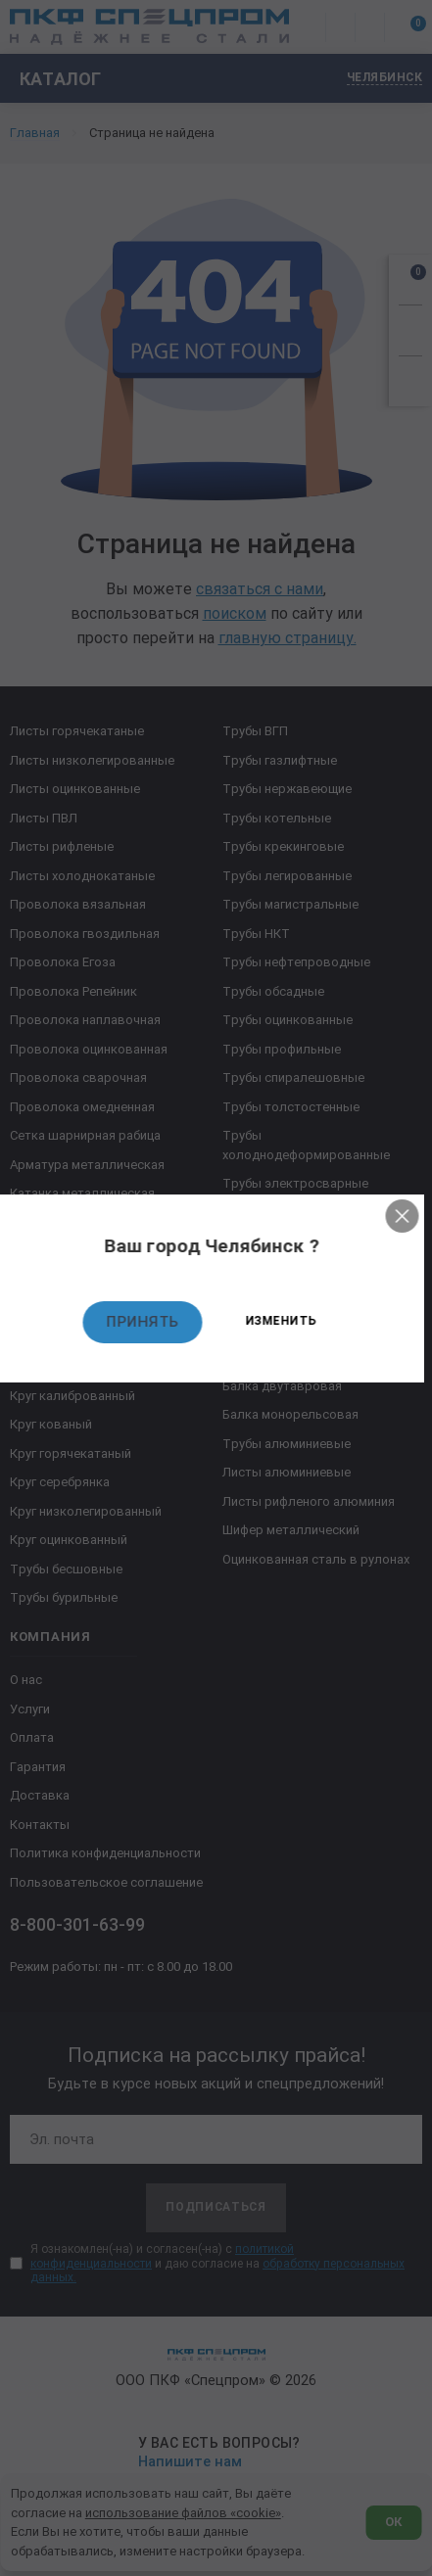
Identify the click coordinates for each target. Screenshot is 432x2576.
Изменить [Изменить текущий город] (285, 1321)
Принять (147, 1322)
